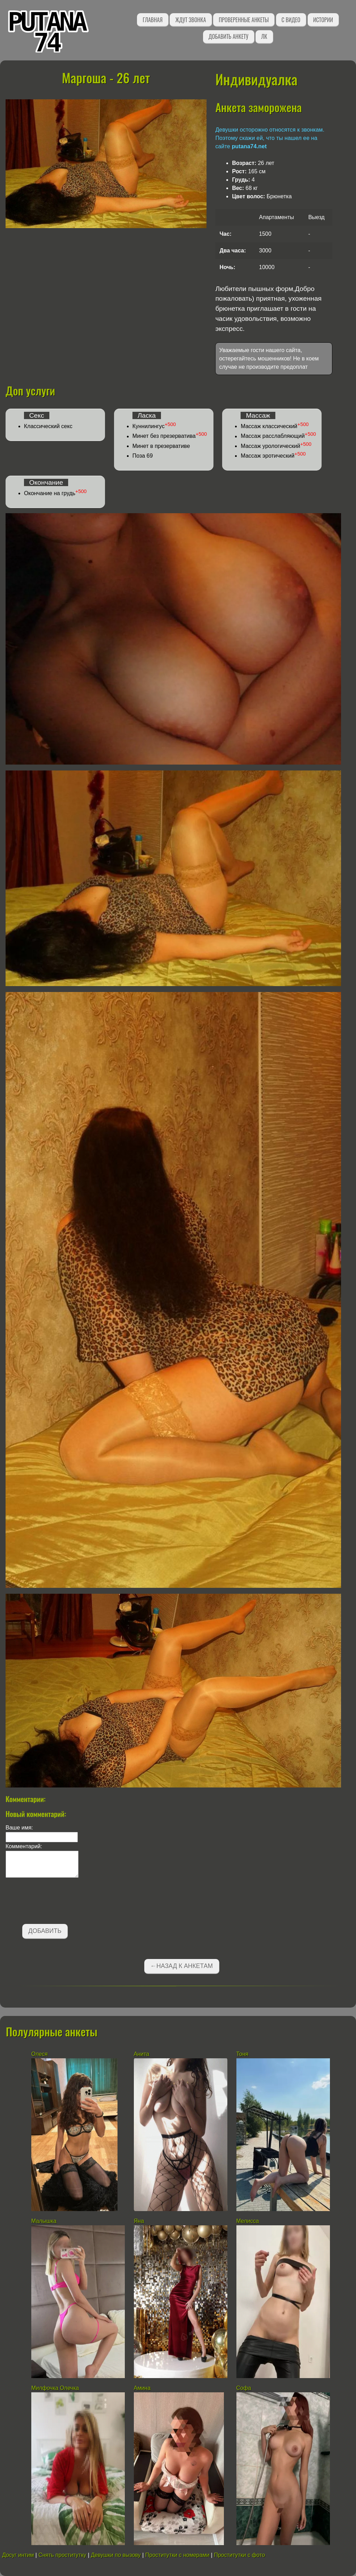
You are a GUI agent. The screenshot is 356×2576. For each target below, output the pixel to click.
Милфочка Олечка (55, 2388)
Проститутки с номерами (177, 2555)
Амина (142, 2388)
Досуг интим (18, 2555)
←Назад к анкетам (181, 1965)
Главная (152, 20)
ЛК (264, 36)
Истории (323, 20)
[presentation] (58, 1902)
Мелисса (247, 2221)
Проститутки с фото (239, 2555)
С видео (291, 20)
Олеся (39, 2054)
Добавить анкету (229, 36)
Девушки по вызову (115, 2555)
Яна (139, 2221)
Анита (141, 2054)
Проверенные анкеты (244, 20)
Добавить (45, 1930)
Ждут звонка (190, 20)
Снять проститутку (62, 2555)
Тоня (242, 2054)
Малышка (44, 2221)
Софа (243, 2388)
